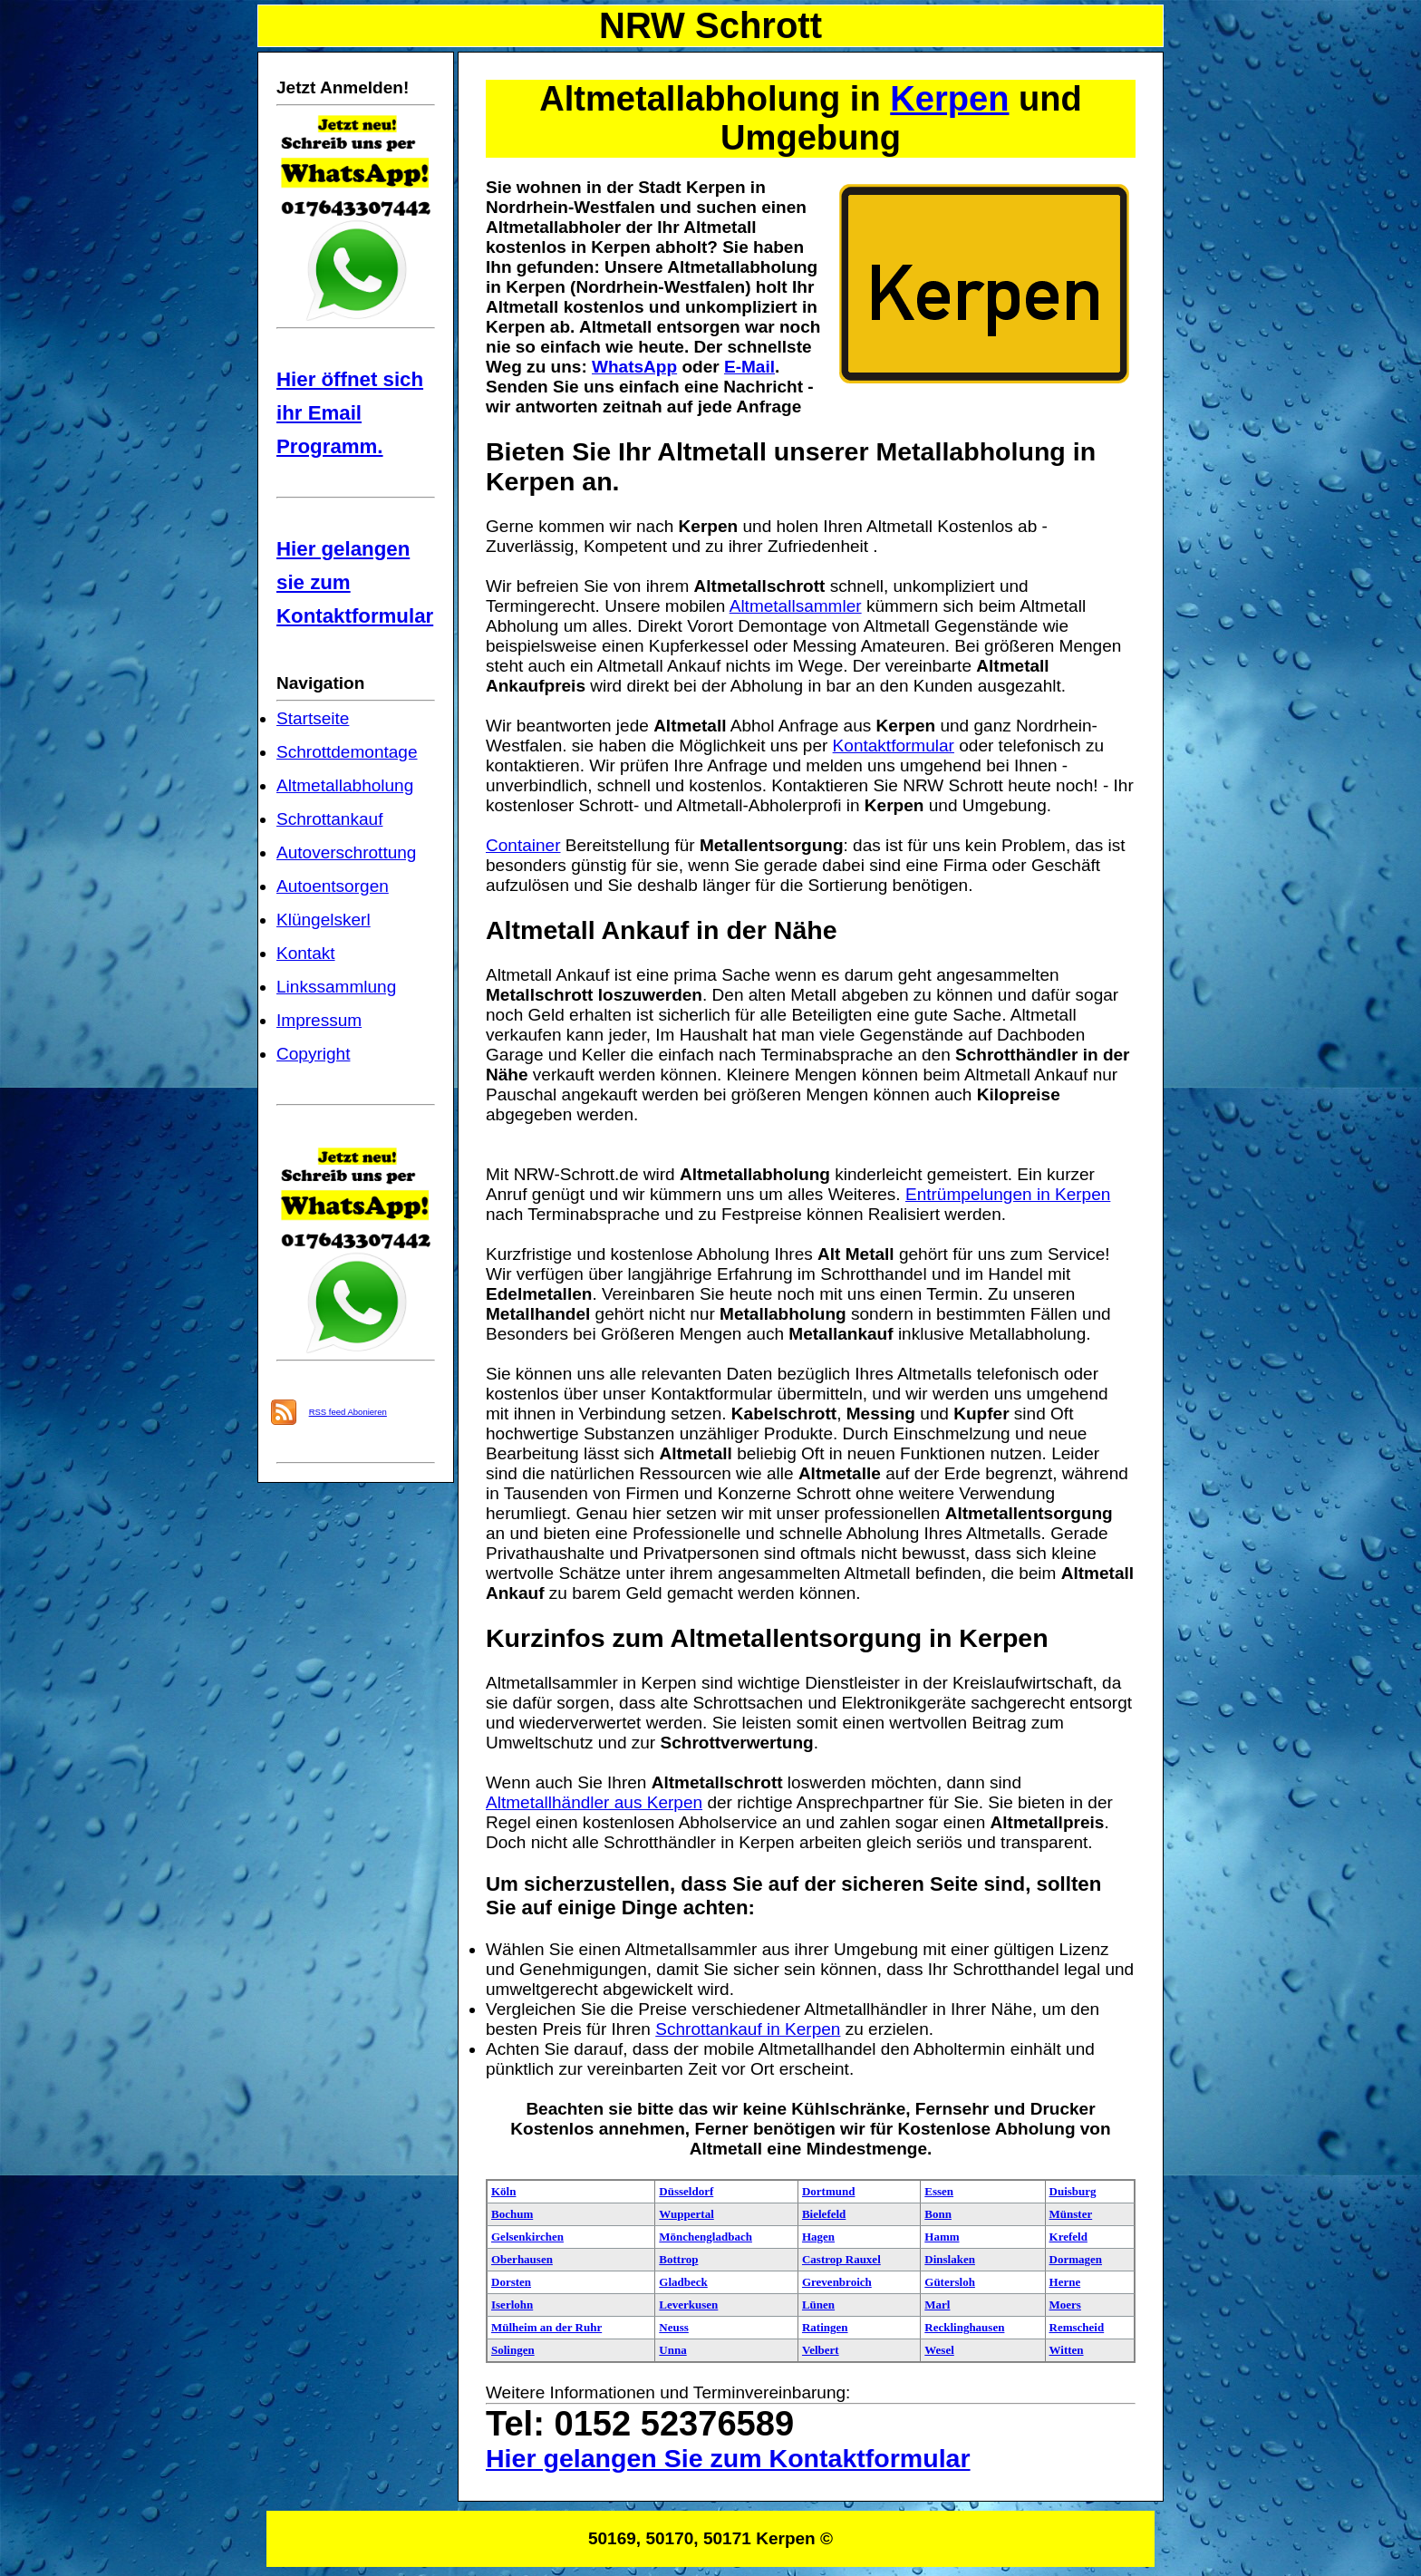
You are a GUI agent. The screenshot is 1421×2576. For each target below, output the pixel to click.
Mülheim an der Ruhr (546, 2327)
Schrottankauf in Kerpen (747, 2029)
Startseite (312, 718)
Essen (938, 2191)
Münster (1071, 2214)
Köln (503, 2191)
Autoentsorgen (332, 886)
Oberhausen (522, 2259)
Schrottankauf (329, 818)
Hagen (818, 2236)
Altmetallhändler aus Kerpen (594, 1802)
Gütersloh (949, 2282)
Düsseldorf (686, 2191)
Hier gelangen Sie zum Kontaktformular (728, 2458)
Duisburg (1073, 2191)
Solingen (513, 2350)
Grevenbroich (837, 2282)
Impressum (319, 1020)
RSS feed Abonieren (348, 1412)
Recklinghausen (964, 2327)
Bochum (512, 2214)
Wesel (939, 2350)
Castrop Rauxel (841, 2259)
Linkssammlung (336, 986)
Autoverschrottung (346, 852)
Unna (672, 2350)
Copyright (313, 1053)
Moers (1065, 2304)
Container (523, 845)
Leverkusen (688, 2304)
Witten (1066, 2350)
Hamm (941, 2236)
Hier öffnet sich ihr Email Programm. (349, 413)
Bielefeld (824, 2214)
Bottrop (678, 2259)
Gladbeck (683, 2282)
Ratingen (825, 2327)
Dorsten (511, 2282)
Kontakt (305, 953)
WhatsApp (634, 366)
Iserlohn (512, 2304)
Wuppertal (686, 2214)
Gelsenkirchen (527, 2236)
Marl (937, 2304)
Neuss (674, 2327)
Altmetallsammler (796, 605)
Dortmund (829, 2191)
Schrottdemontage (347, 751)
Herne (1065, 2282)
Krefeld (1068, 2236)
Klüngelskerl (323, 919)
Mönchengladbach (705, 2236)
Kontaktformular (893, 745)
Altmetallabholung (344, 785)
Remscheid (1077, 2327)
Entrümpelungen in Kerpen (1007, 1194)
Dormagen (1076, 2259)
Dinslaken (949, 2259)
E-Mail (749, 366)
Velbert (820, 2350)
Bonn (938, 2214)
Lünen (818, 2304)
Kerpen (949, 99)
